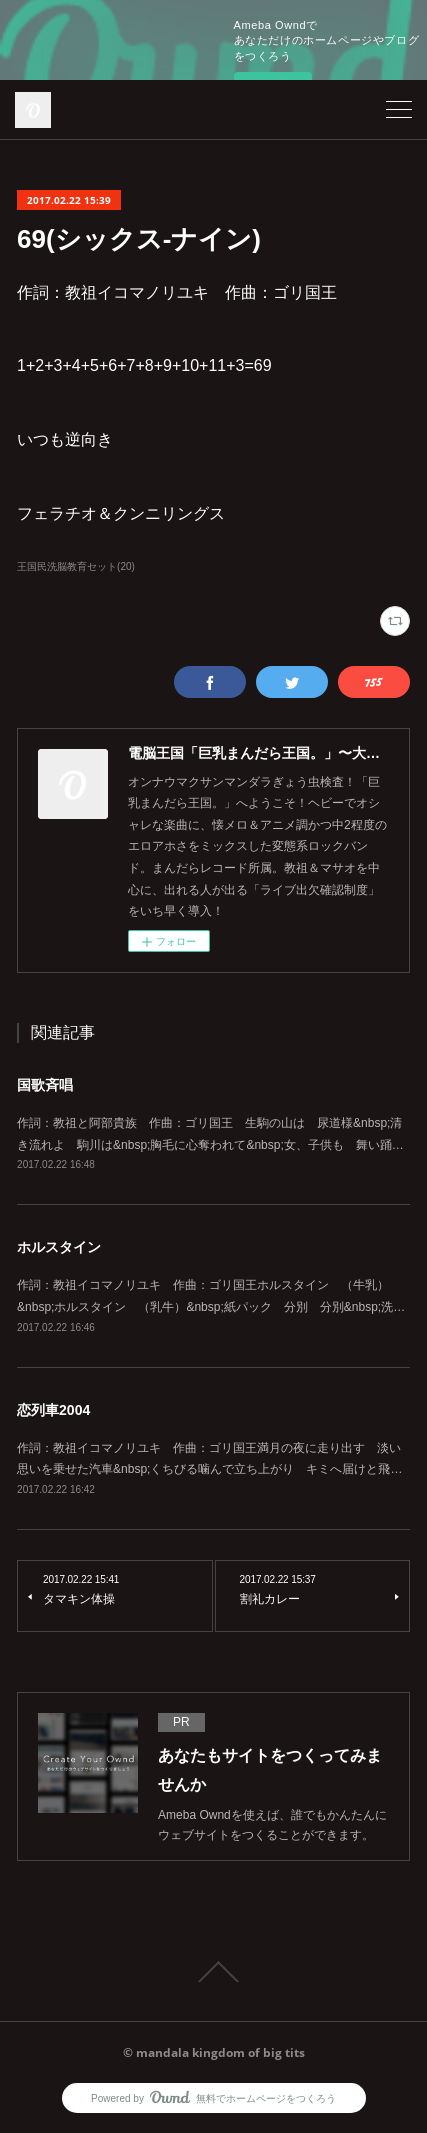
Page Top (213, 1972)
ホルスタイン (59, 1247)
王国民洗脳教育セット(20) (76, 566)
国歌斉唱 (45, 1085)
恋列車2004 (53, 1410)
